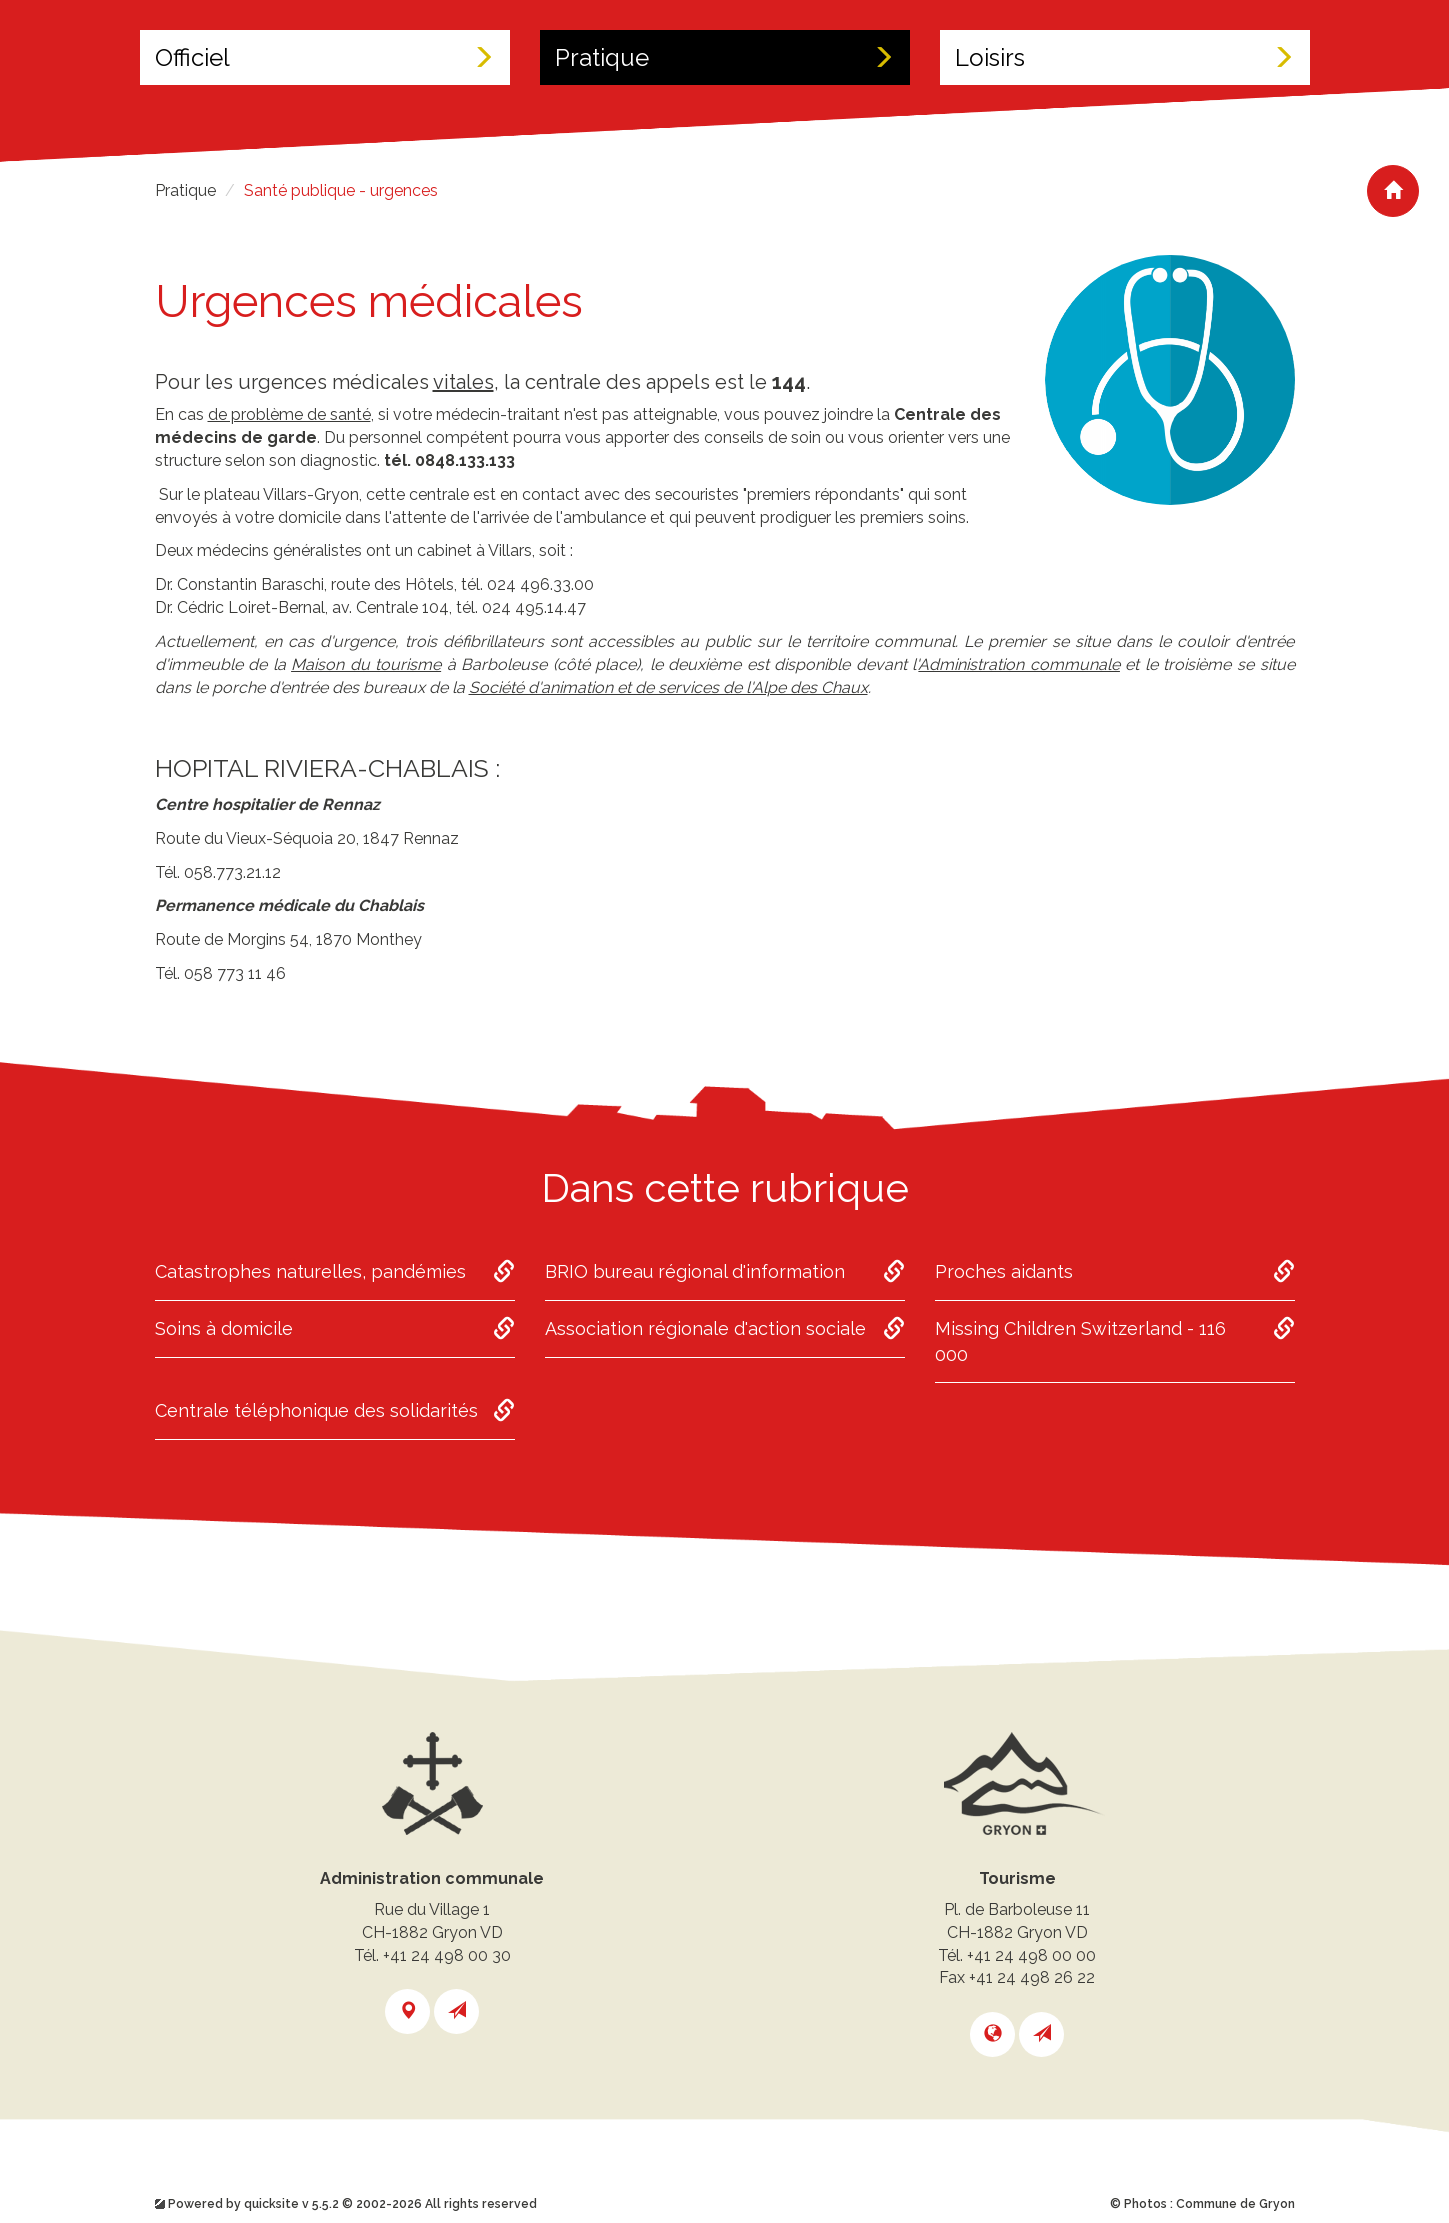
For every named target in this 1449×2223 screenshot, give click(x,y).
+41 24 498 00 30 (447, 1955)
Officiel (325, 57)
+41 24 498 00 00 (1031, 1955)
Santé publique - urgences (341, 190)
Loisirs (1125, 57)
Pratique (725, 57)
